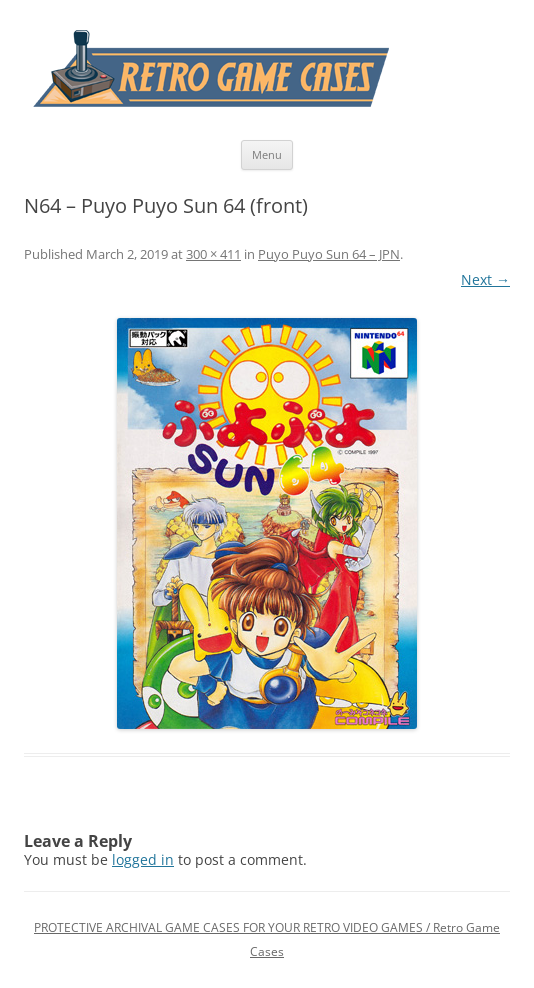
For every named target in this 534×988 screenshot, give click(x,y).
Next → (485, 279)
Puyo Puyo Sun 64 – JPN (329, 254)
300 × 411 (213, 254)
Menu (267, 154)
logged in (143, 859)
